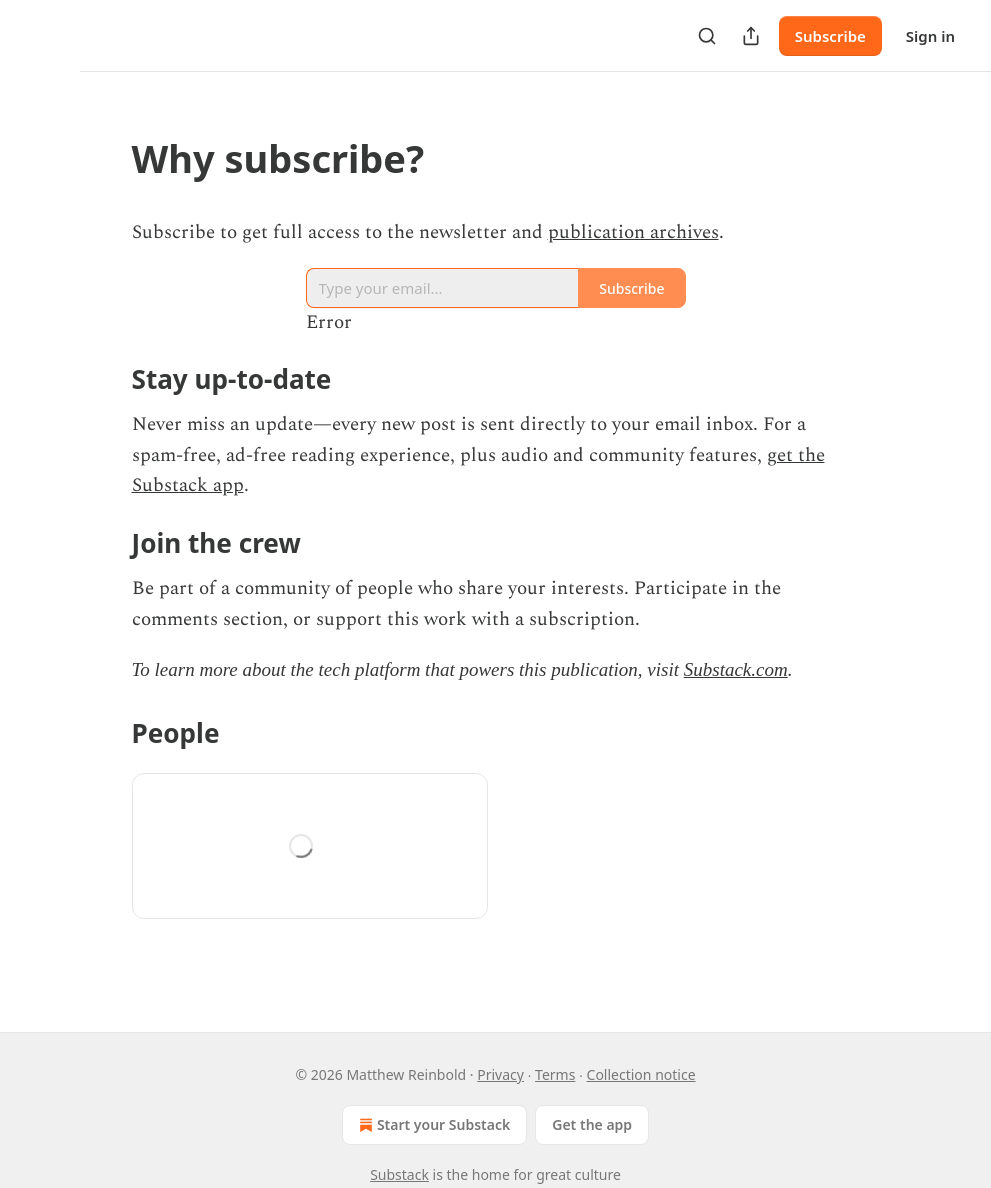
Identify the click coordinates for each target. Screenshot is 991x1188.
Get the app (592, 1124)
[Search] (707, 36)
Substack (399, 1174)
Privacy (500, 1074)
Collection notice (641, 1074)
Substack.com (736, 669)
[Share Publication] (751, 36)
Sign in (930, 36)
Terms (555, 1074)
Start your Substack (432, 1125)
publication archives (633, 232)
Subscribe (830, 36)
